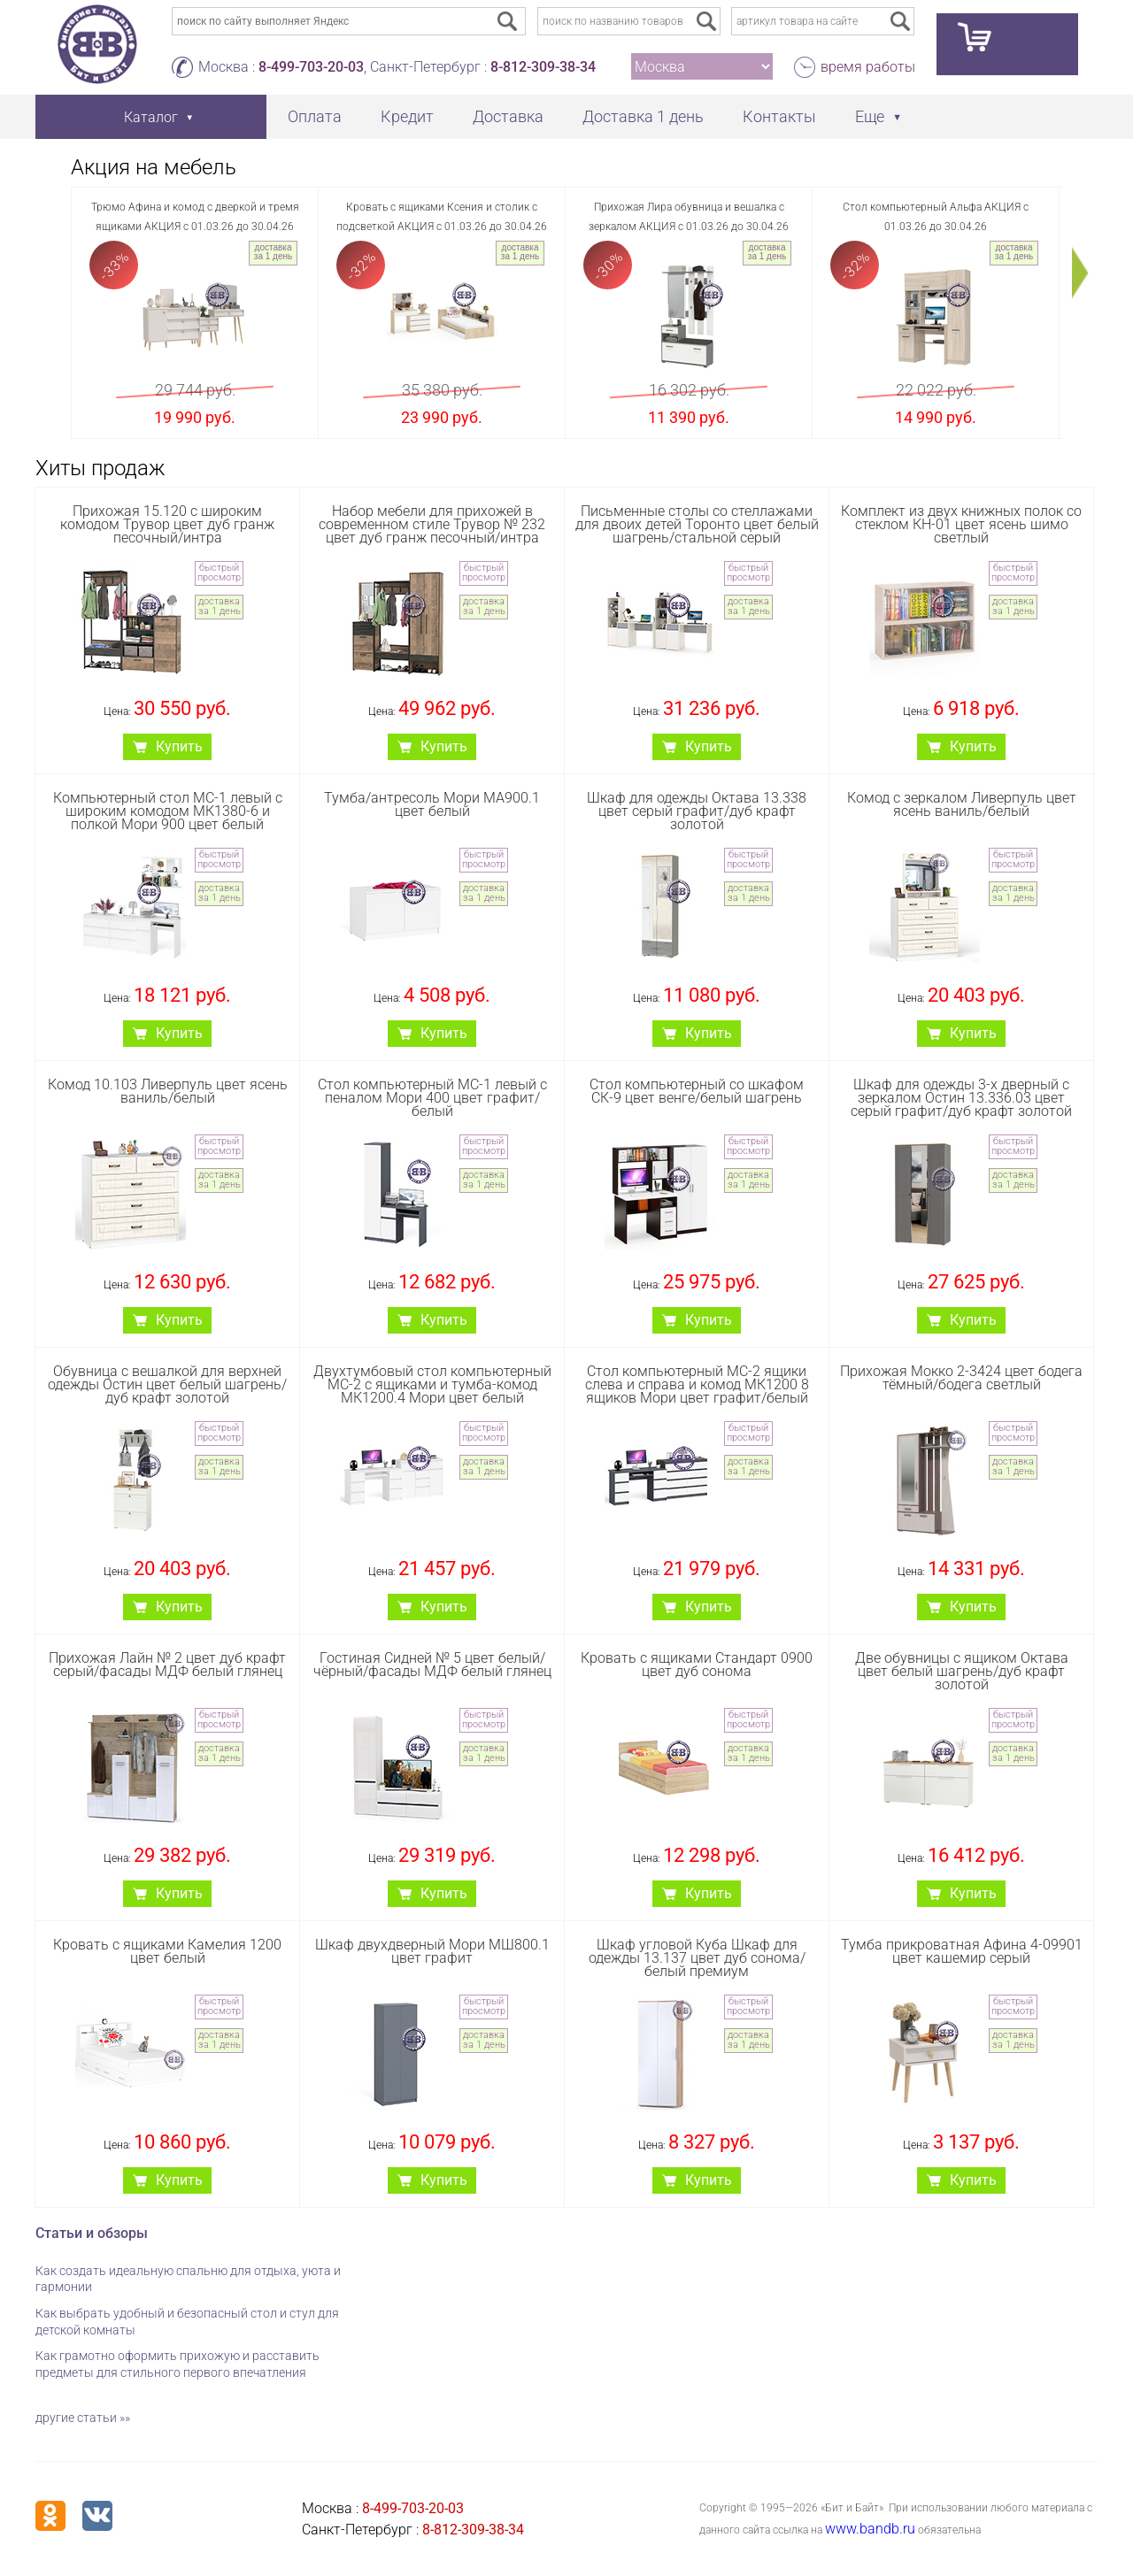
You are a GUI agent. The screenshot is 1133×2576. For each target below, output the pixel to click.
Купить (179, 746)
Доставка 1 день (643, 116)
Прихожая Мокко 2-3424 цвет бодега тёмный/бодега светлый (961, 1378)
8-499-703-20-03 (311, 66)
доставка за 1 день (273, 251)
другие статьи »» (82, 2418)
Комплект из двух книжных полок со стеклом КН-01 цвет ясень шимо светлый (961, 524)
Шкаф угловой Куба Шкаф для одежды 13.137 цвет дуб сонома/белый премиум (697, 1958)
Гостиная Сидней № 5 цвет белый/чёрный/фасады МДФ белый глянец (432, 1664)
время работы (868, 66)
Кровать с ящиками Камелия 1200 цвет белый (167, 1951)
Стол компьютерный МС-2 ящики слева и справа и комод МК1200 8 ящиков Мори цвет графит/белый (697, 1384)
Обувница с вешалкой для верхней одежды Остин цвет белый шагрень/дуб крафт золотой (167, 1384)
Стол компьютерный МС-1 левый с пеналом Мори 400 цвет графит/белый (432, 1097)
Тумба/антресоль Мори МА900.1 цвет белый (432, 804)
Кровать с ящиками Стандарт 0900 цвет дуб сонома (697, 1664)
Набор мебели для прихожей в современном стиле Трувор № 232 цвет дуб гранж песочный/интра (432, 524)
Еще (869, 116)
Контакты (779, 116)
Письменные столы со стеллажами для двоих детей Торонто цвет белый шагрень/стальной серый (697, 524)
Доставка (508, 116)
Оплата (315, 116)
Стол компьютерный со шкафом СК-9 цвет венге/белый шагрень (697, 1091)
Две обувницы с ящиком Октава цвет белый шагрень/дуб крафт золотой (961, 1671)
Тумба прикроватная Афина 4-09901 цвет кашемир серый (962, 1951)
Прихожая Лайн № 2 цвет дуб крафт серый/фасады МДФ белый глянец (167, 1664)
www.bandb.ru (870, 2528)
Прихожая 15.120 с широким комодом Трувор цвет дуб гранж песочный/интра (167, 524)
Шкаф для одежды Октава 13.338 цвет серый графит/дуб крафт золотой (696, 811)
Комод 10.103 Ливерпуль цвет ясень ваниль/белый (168, 1091)
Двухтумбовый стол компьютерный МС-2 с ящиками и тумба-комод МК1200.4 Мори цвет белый (432, 1384)
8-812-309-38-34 (543, 66)
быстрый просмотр (219, 572)
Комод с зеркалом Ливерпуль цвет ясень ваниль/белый (961, 804)
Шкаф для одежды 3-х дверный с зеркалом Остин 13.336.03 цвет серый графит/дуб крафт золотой (961, 1097)
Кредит (407, 116)
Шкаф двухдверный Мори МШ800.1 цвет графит (432, 1951)
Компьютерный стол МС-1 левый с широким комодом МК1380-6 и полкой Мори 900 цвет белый (167, 811)
